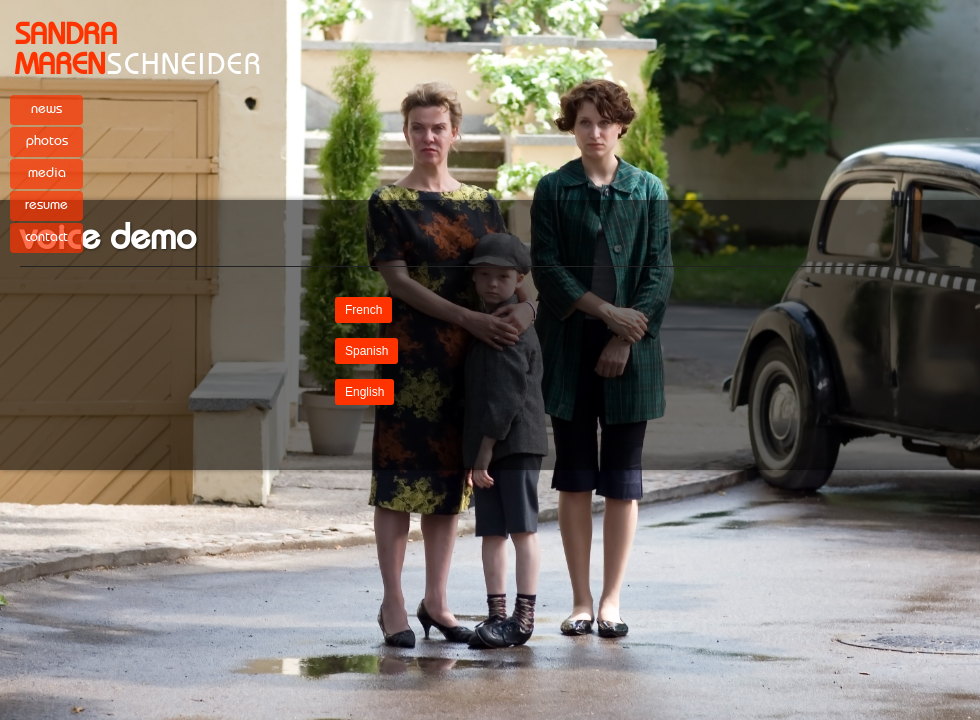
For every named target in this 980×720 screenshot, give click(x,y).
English (364, 392)
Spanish (366, 351)
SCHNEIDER (139, 50)
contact (46, 237)
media (47, 173)
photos (47, 141)
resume (46, 205)
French (363, 310)
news (46, 109)
